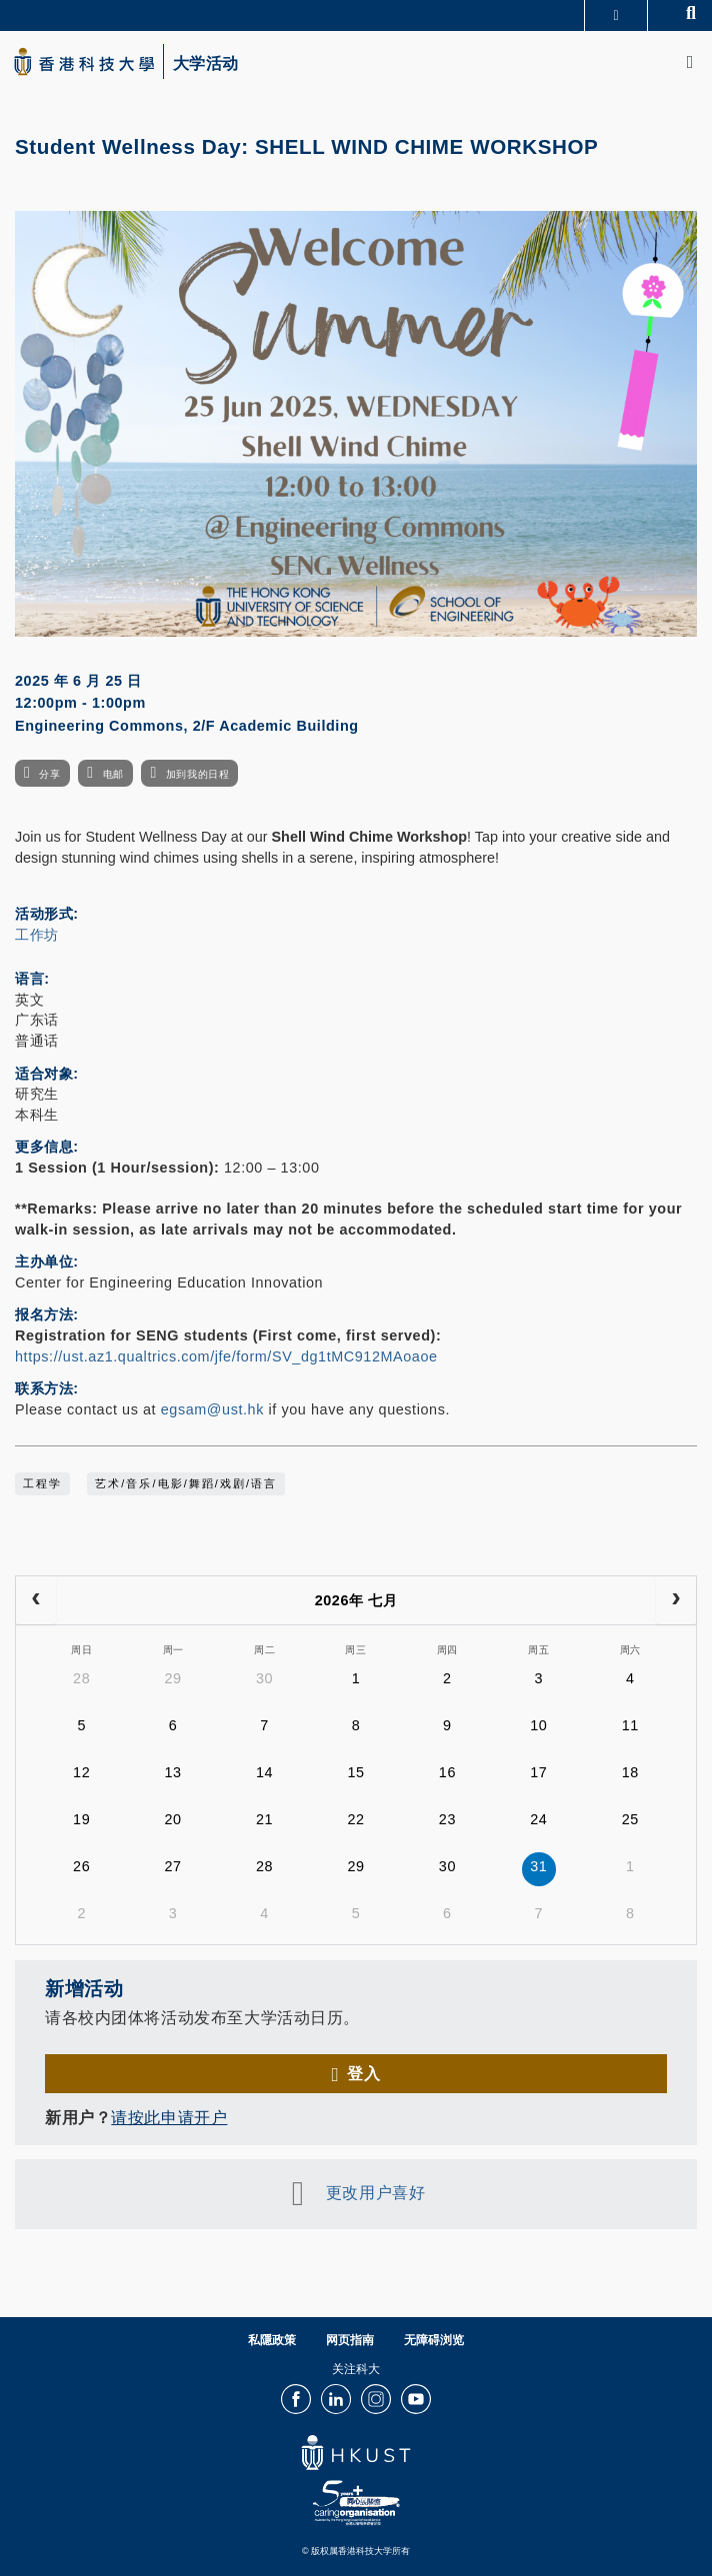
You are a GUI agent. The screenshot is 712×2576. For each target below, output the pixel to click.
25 (630, 1819)
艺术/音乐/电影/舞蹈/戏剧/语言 (186, 1483)
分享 (49, 774)
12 (81, 1772)
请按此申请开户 (169, 2117)
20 (173, 1819)
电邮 (113, 774)
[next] (676, 1600)
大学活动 (206, 64)
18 (630, 1772)
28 (81, 1678)
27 (173, 1866)
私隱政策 (272, 2340)
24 (538, 1819)
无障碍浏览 (434, 2340)
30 (264, 1678)
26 (81, 1866)
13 (173, 1772)
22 (355, 1819)
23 (447, 1819)
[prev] (36, 1600)
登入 (363, 2073)
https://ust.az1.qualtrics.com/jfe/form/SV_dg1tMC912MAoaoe (226, 1356)
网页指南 (350, 2340)
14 (264, 1772)
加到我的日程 (197, 774)
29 (173, 1678)
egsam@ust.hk (212, 1409)
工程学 (42, 1483)
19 (81, 1819)
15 (355, 1772)
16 (447, 1772)
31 (538, 1866)
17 (538, 1772)
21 (264, 1819)
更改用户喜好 (375, 2192)
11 (630, 1725)
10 (538, 1725)
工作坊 (37, 935)
